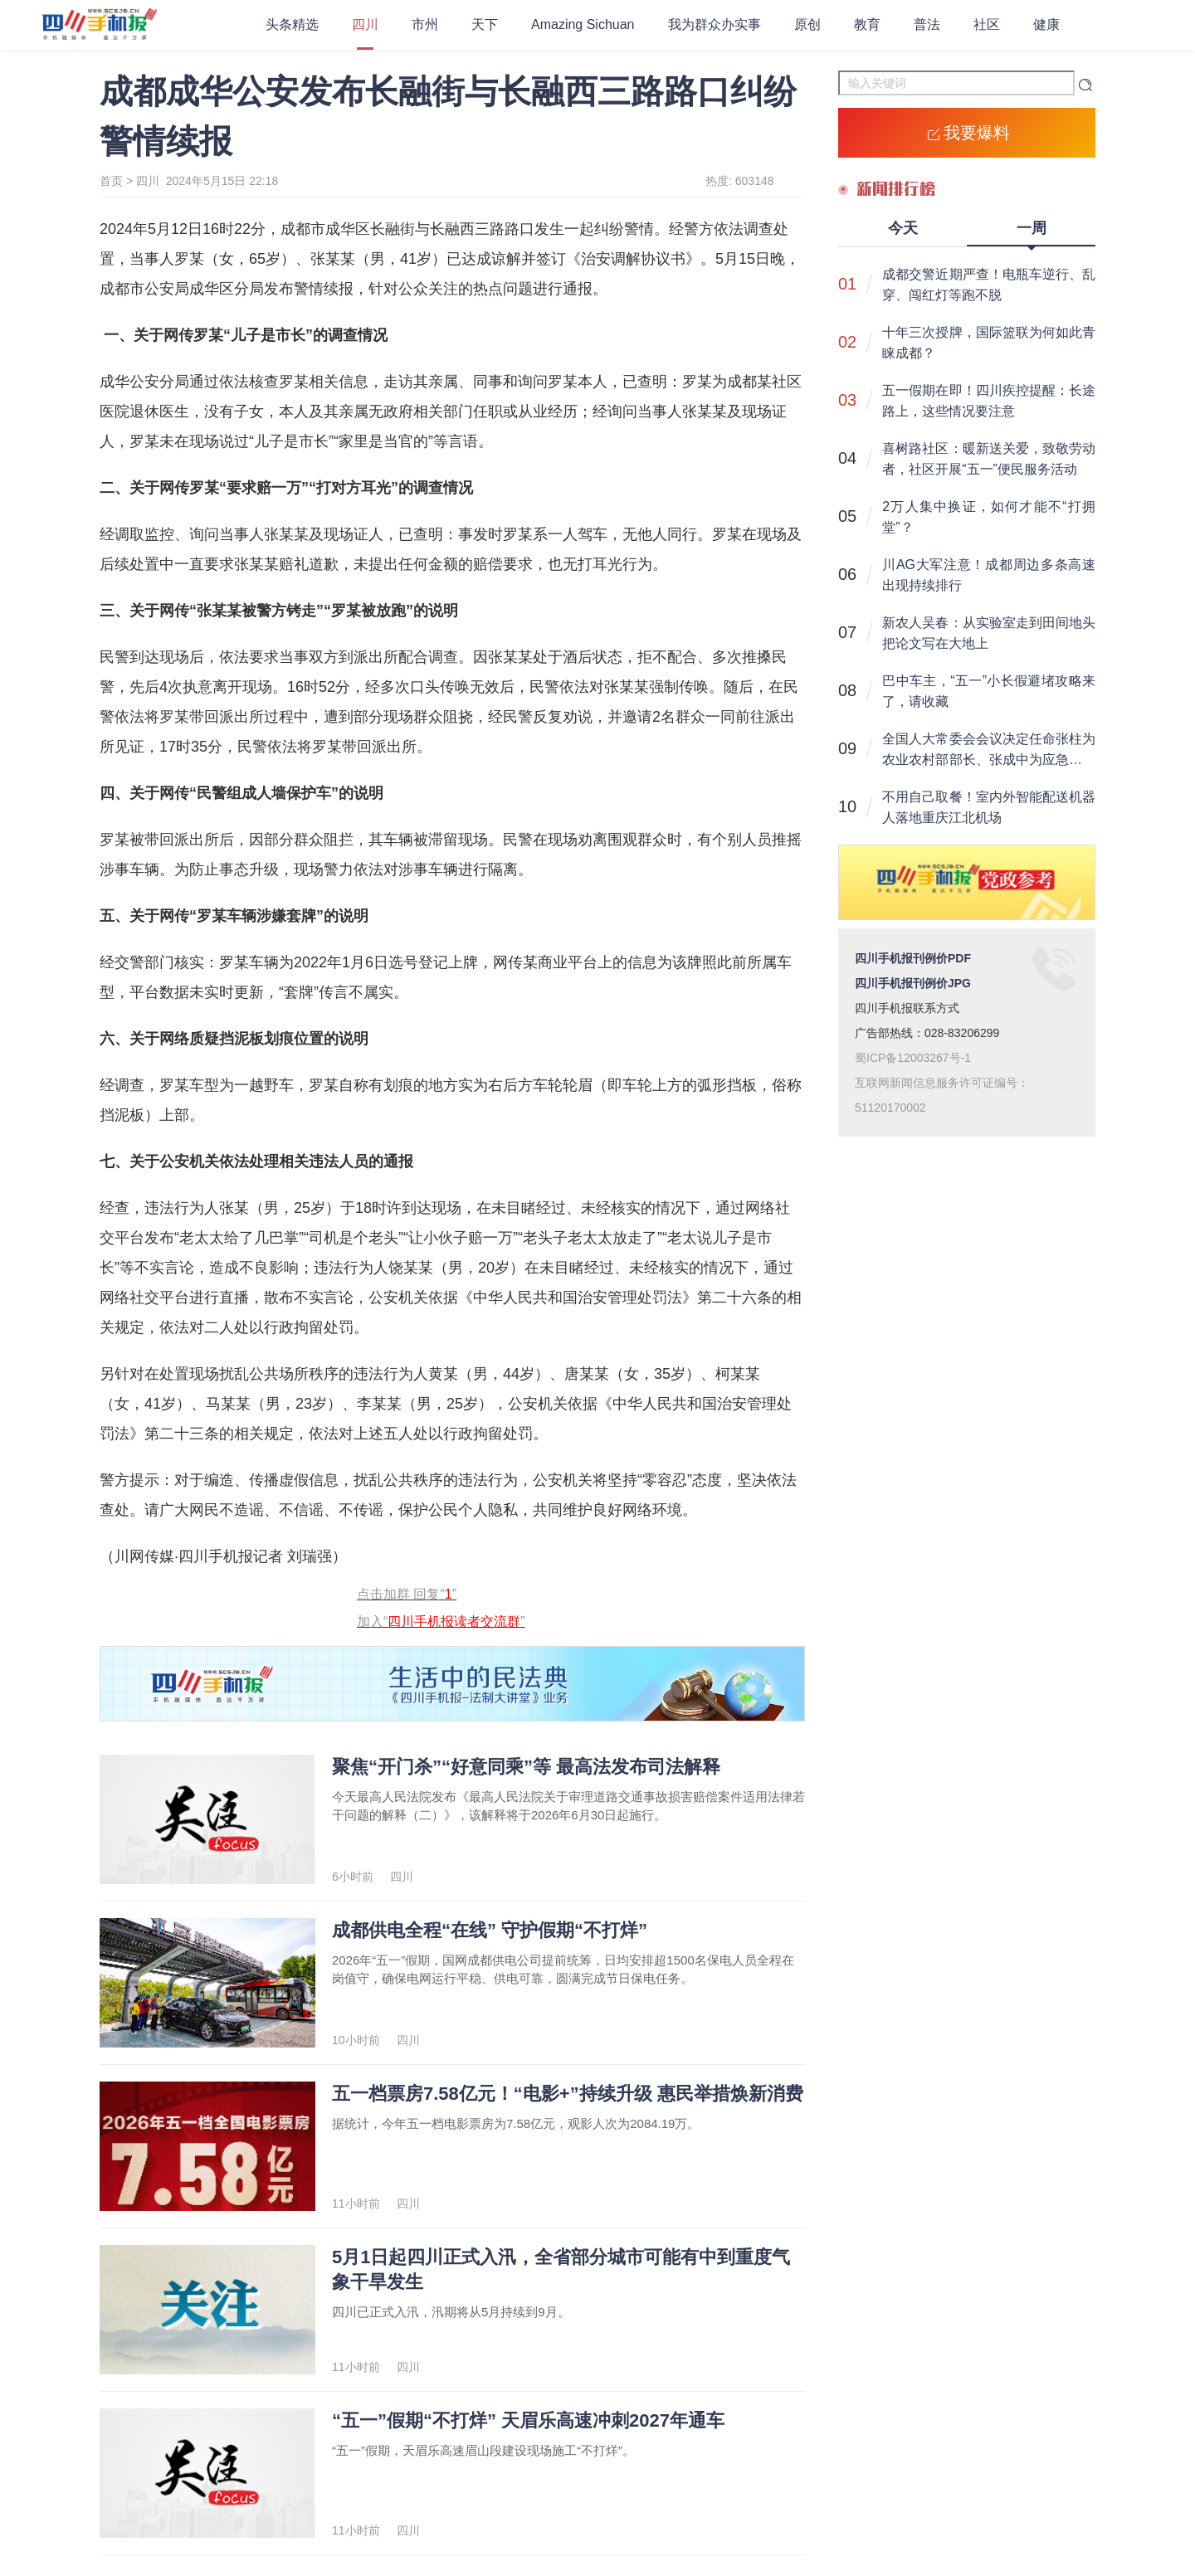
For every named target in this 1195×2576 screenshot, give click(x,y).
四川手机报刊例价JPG (913, 983)
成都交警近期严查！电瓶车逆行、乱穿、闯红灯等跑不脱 (988, 284)
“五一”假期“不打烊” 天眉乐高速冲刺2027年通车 (528, 2420)
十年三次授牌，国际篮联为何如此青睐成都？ (988, 342)
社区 (986, 24)
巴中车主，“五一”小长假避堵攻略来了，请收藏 (988, 691)
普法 (927, 24)
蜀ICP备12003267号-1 (913, 1057)
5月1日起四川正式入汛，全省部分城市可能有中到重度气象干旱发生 (561, 2269)
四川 (365, 24)
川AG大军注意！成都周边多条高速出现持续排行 (988, 575)
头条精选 (292, 24)
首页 (111, 180)
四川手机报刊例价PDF (913, 958)
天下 (484, 24)
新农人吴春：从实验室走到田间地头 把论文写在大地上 (988, 633)
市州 (425, 24)
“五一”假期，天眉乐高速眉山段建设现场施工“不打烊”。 (483, 2450)
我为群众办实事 (714, 24)
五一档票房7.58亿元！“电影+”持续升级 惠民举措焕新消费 (567, 2093)
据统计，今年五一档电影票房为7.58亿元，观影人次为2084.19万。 (516, 2123)
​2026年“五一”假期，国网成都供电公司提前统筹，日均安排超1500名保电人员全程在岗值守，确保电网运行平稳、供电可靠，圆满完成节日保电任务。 (563, 1969)
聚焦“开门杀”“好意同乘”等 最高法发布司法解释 (526, 1766)
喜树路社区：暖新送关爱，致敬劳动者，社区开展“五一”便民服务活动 (988, 458)
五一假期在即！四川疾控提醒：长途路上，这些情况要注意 (988, 400)
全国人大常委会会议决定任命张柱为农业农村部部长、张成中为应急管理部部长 (988, 751)
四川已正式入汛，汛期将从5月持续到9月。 (451, 2312)
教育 (867, 24)
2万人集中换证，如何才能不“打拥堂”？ (988, 516)
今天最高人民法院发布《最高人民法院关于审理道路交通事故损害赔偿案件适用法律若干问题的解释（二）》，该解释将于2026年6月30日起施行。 (568, 1806)
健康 (1046, 24)
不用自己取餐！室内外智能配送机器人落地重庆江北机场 (988, 807)
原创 (807, 24)
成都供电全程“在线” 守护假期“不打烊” (489, 1930)
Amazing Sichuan (583, 24)
